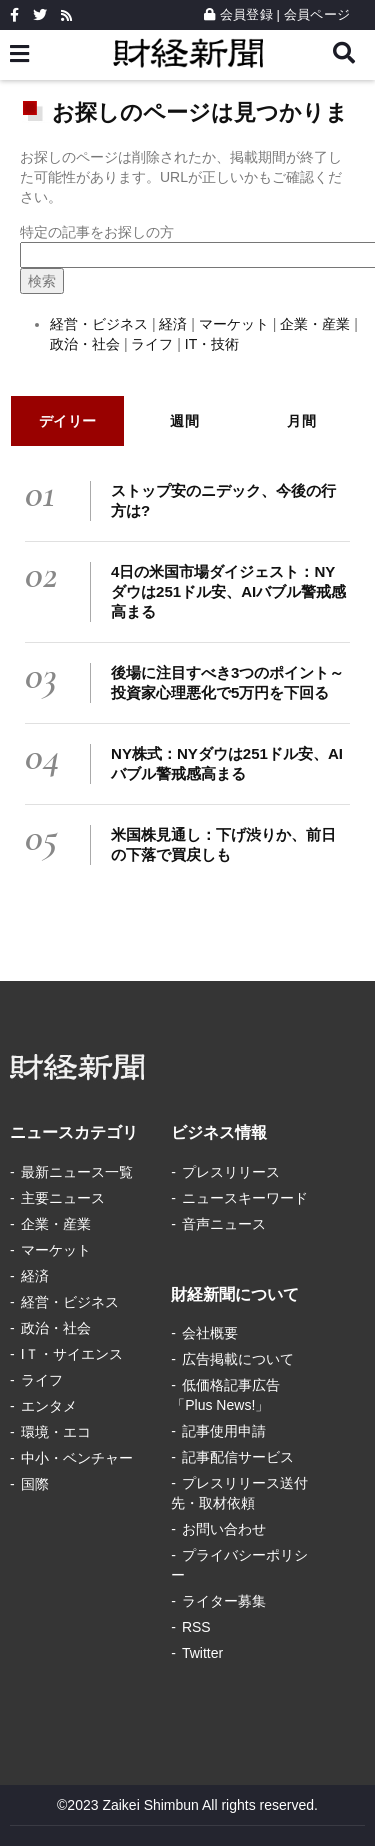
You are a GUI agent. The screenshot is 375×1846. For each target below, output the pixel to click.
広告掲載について (238, 1359)
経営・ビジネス (99, 324)
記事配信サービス (238, 1457)
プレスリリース (231, 1172)
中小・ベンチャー (77, 1458)
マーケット (234, 324)
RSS (196, 1627)
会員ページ (317, 14)
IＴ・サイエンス (72, 1354)
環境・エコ (56, 1432)
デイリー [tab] (68, 421)
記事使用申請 (224, 1431)
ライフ (152, 344)
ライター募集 (224, 1601)
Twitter (202, 1653)
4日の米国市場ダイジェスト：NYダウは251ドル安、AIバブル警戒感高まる (228, 591)
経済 (173, 324)
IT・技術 (212, 344)
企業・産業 (315, 324)
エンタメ (49, 1406)
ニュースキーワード (245, 1198)
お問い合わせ (224, 1529)
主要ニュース (63, 1198)
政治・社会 (87, 344)
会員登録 (238, 14)
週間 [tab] (184, 421)
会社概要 (210, 1333)
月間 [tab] (301, 421)
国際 (35, 1484)
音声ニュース (224, 1224)
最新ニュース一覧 (77, 1172)
